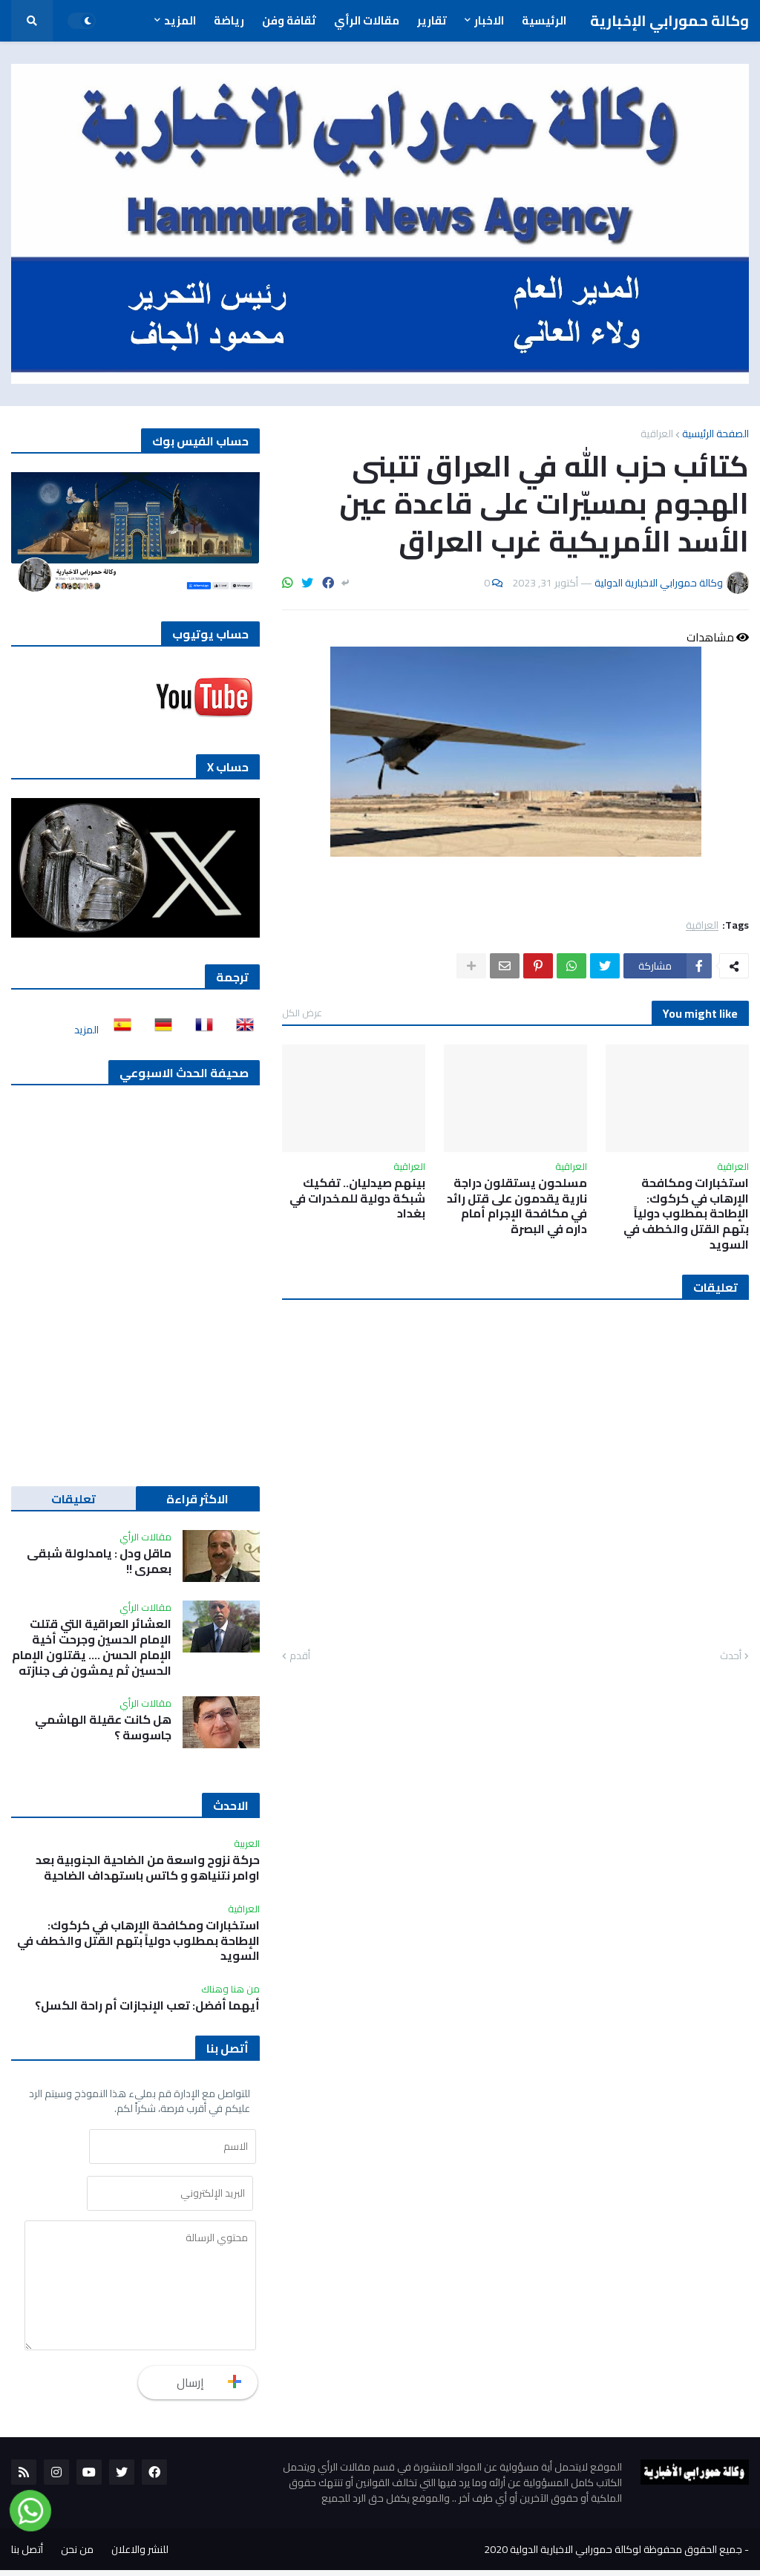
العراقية (657, 433)
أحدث (730, 1656)
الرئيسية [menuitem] (544, 20)
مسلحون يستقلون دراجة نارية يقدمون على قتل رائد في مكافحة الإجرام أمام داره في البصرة (517, 1206)
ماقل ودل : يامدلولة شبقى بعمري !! (99, 1561)
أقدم (299, 1656)
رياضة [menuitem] (229, 20)
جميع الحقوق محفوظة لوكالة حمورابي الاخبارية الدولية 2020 (613, 2555)
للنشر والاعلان (139, 2555)
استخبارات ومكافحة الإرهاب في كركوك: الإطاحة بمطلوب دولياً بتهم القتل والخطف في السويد (686, 1213)
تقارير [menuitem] (432, 20)
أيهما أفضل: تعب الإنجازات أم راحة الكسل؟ (147, 2005)
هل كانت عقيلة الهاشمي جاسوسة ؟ (103, 1727)
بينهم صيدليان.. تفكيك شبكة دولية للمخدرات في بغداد (357, 1198)
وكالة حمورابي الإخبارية (669, 20)
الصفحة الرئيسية (715, 433)
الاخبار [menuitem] (489, 20)
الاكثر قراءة (197, 1499)
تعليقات (73, 1499)
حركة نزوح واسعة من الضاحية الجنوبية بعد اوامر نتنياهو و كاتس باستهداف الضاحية (148, 1867)
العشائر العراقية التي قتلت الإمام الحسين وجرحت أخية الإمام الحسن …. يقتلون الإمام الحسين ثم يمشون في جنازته (91, 1647)
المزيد (86, 1029)
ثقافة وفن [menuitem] (289, 20)
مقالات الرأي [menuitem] (366, 20)
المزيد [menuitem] (180, 20)
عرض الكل (302, 1012)
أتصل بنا (27, 2555)
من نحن (77, 2555)
